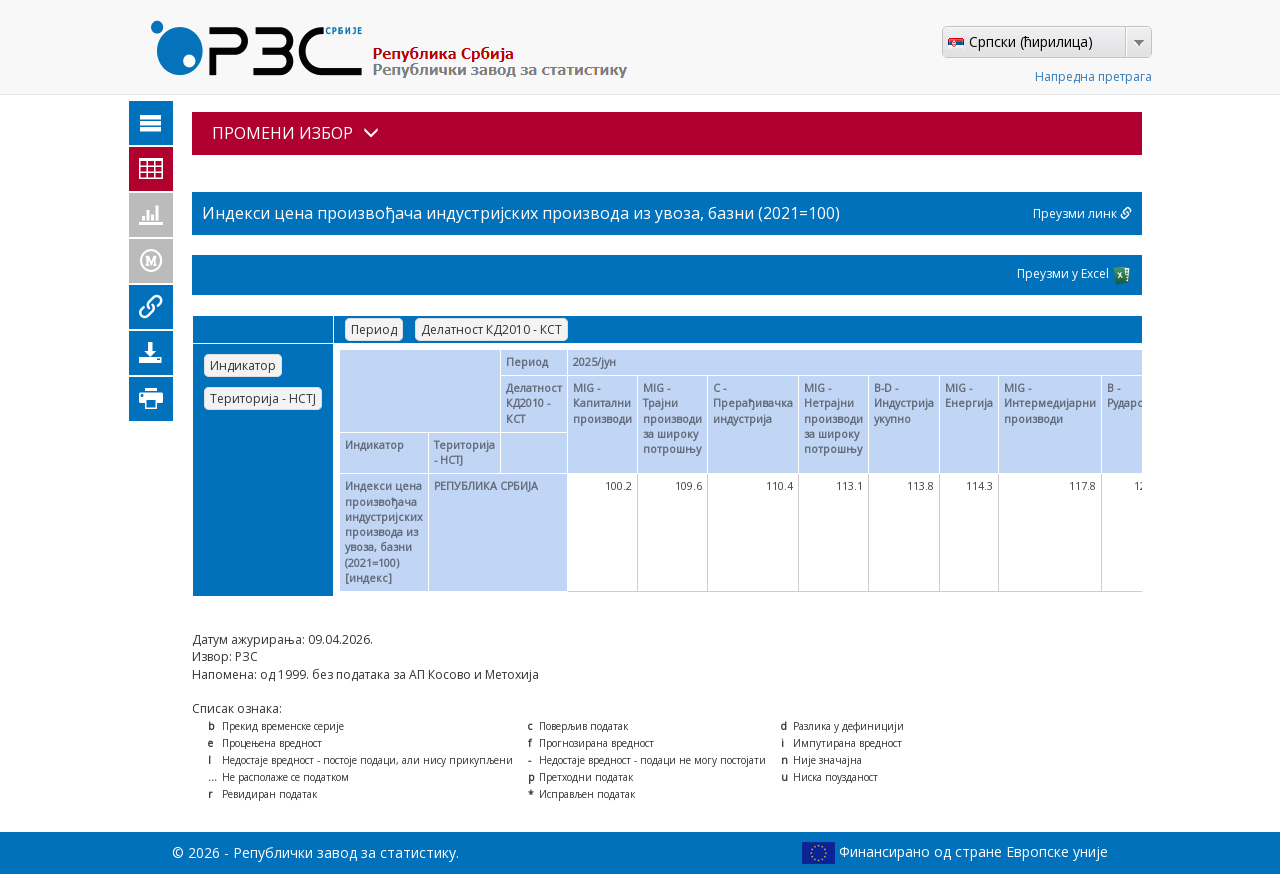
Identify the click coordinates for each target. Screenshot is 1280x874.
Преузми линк (1082, 213)
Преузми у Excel (1074, 275)
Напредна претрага (1093, 76)
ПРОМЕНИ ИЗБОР (295, 133)
